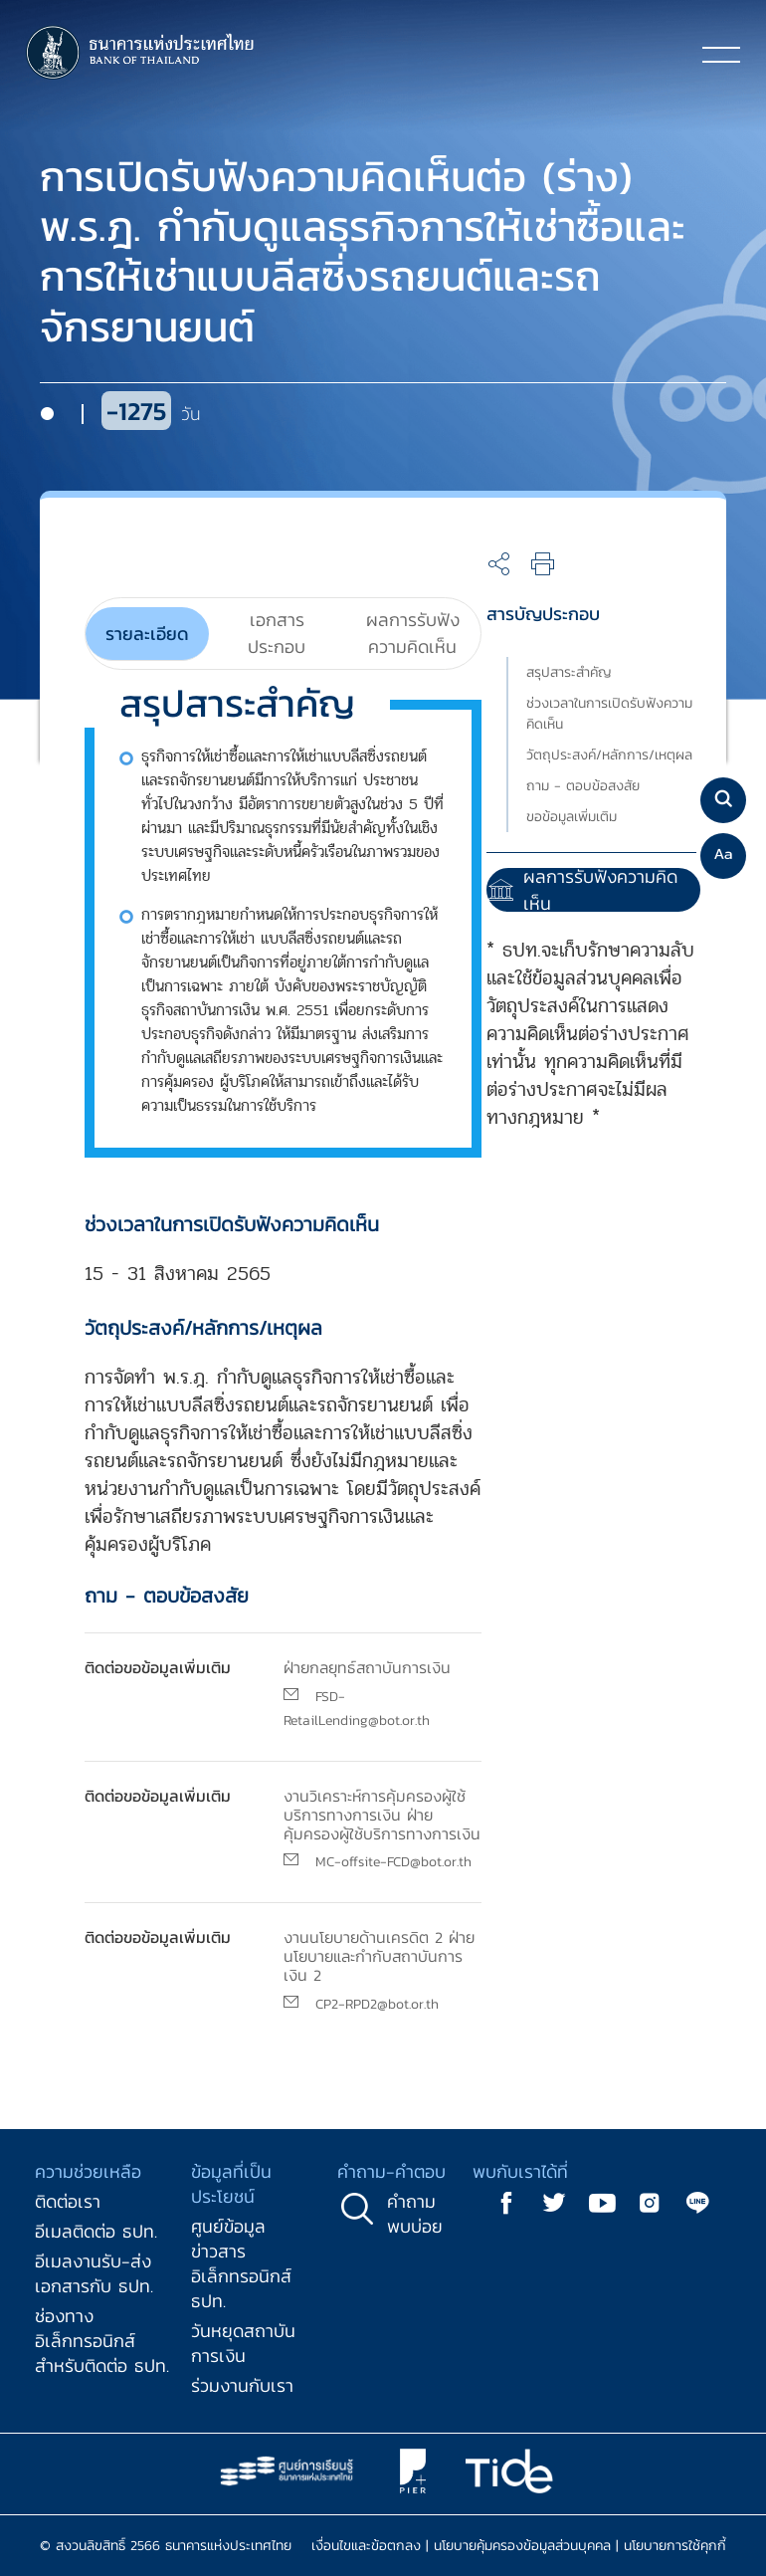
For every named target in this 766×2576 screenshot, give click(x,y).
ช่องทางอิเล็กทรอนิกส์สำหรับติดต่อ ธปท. (102, 2340)
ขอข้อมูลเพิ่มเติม (571, 816)
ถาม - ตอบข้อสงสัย (583, 785)
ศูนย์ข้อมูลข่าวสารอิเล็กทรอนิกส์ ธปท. (241, 2263)
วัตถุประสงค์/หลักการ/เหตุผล (609, 755)
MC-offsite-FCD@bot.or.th (393, 1861)
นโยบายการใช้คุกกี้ (675, 2545)
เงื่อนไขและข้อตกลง (366, 2545)
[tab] (147, 634)
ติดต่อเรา (67, 2201)
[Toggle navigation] (721, 54)
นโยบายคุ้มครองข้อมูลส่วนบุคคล (522, 2545)
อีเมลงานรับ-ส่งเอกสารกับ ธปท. (94, 2273)
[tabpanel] (268, 1146)
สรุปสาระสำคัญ (569, 672)
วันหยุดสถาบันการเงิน (243, 2343)
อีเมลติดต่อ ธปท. (96, 2231)
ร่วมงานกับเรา (242, 2385)
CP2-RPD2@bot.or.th (377, 2004)
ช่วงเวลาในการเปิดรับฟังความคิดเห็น (609, 714)
